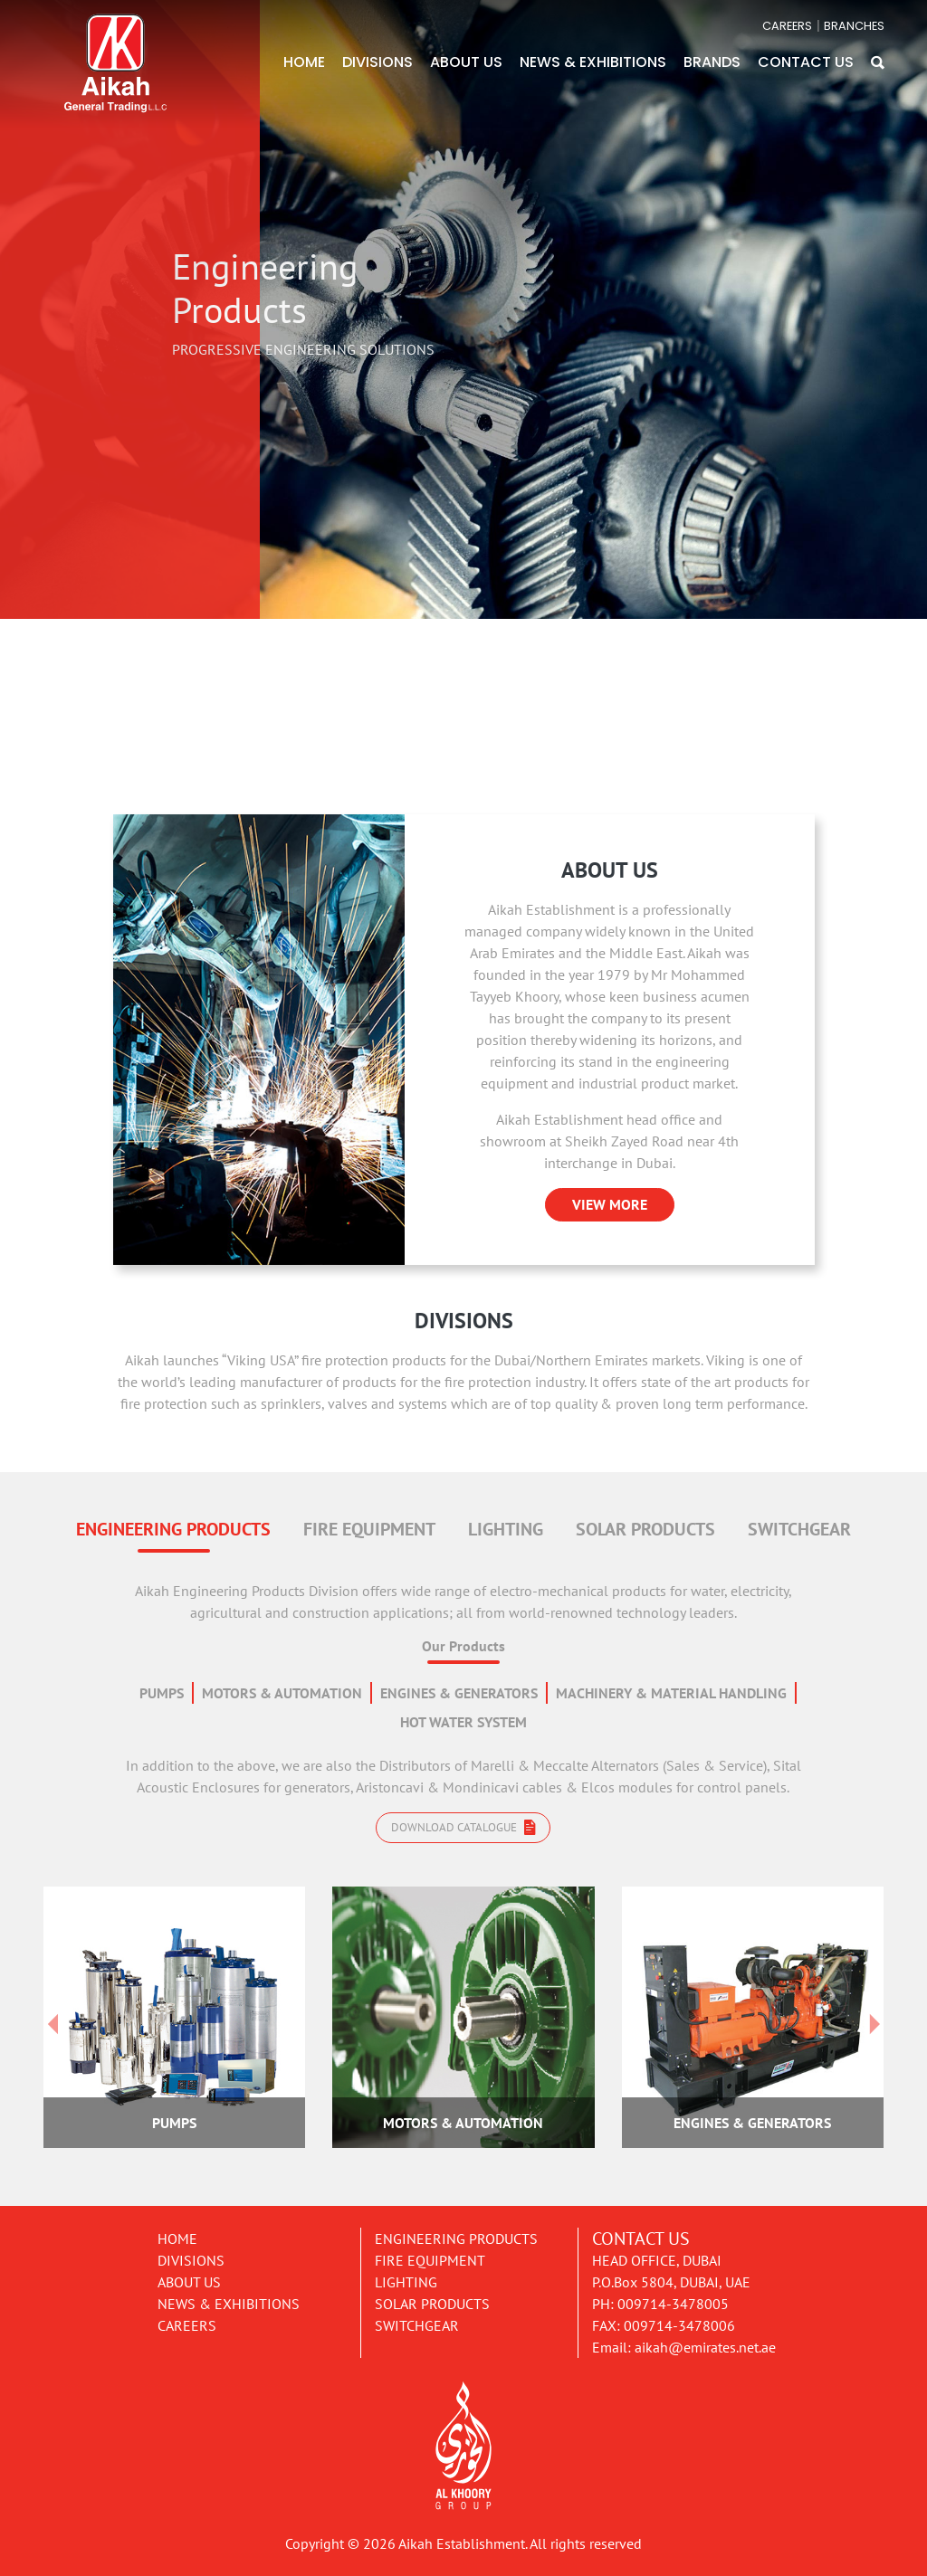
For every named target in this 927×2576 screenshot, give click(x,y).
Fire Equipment (430, 2260)
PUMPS (161, 1693)
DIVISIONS (377, 62)
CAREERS (787, 25)
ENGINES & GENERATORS (459, 1693)
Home (177, 2238)
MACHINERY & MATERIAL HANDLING (671, 1693)
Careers (187, 2325)
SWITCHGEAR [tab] (799, 1528)
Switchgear (417, 2325)
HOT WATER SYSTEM (463, 1722)
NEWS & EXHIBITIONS (593, 62)
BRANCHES (854, 25)
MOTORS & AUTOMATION (282, 1693)
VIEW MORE (609, 1204)
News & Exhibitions (229, 2304)
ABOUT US (466, 62)
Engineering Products (456, 2238)
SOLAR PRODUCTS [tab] (645, 1528)
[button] (877, 62)
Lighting (406, 2282)
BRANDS (712, 62)
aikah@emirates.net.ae (705, 2347)
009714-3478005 (673, 2304)
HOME (304, 62)
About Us (189, 2282)
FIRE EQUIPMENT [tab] (369, 1528)
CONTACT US (806, 62)
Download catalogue (463, 1827)
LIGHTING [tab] (505, 1528)
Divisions (191, 2260)
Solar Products (432, 2304)
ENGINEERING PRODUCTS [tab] (173, 1528)
